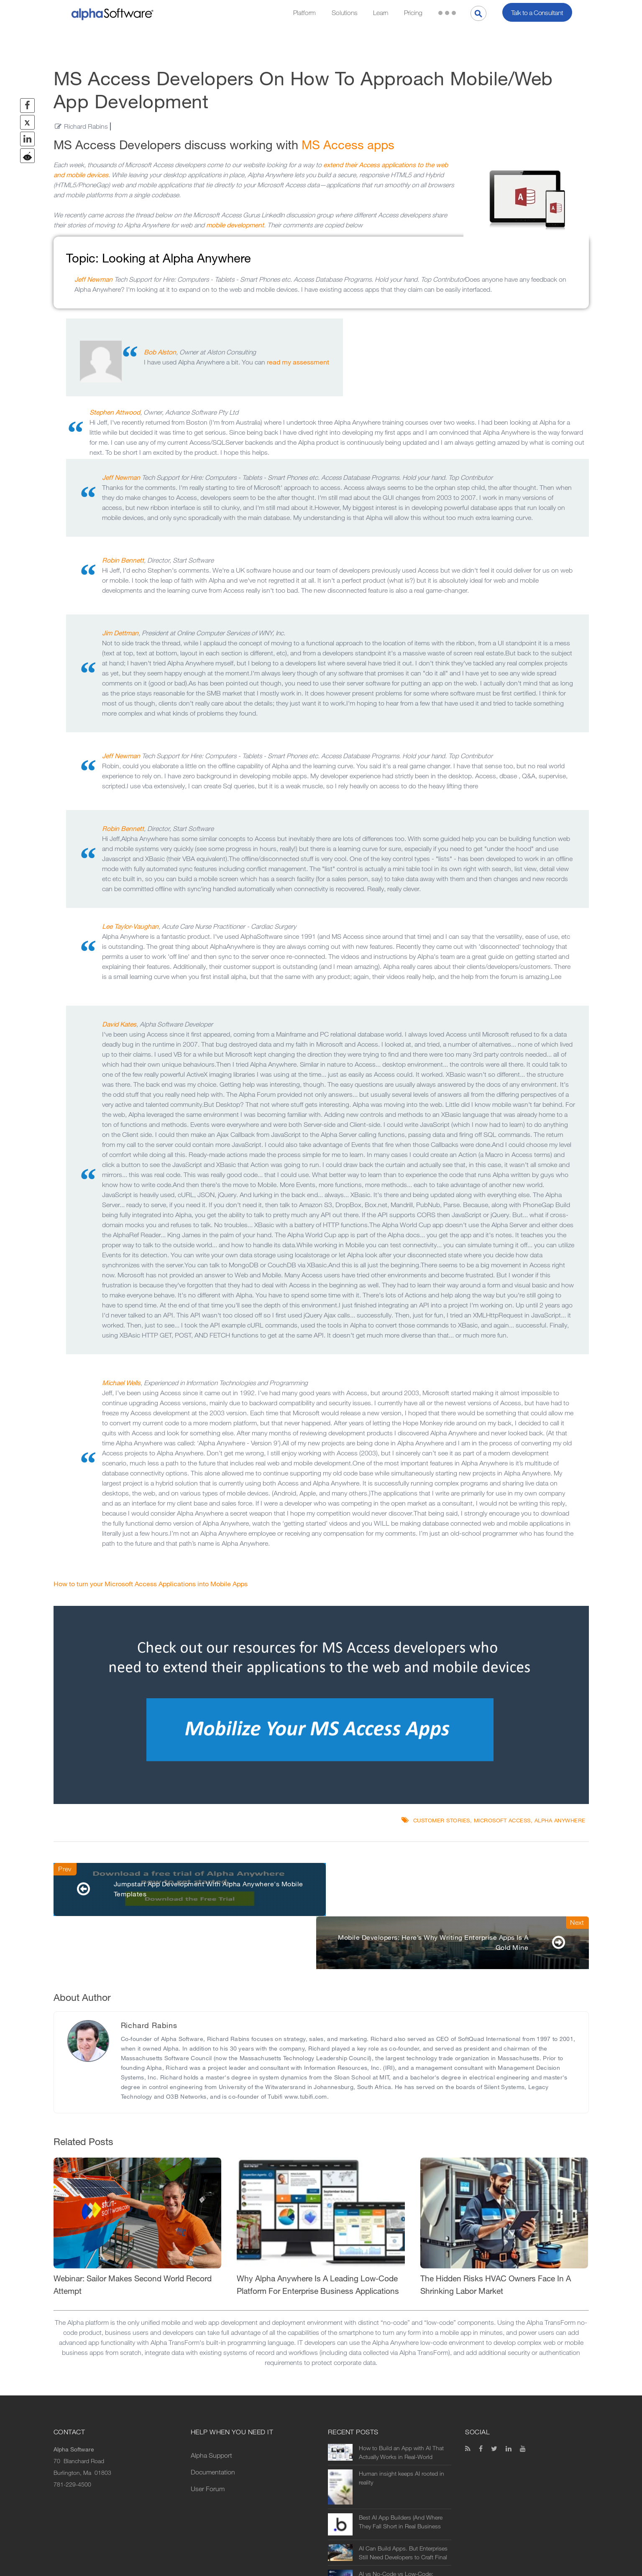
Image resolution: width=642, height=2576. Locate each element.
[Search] (478, 13)
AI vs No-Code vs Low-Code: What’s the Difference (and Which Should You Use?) (401, 2526)
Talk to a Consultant (537, 13)
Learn (380, 13)
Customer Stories (441, 1820)
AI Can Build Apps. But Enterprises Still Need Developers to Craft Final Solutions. (403, 2500)
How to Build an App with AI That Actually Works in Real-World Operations (401, 2400)
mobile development (235, 225)
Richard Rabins (86, 126)
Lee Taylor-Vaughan (130, 926)
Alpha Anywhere (560, 1820)
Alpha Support (211, 2403)
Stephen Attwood (115, 412)
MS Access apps (348, 145)
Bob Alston (160, 352)
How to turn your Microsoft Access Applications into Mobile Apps (151, 1584)
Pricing (413, 13)
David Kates (119, 1024)
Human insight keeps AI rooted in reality (401, 2425)
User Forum (208, 2436)
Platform (304, 13)
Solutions (345, 13)
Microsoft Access (502, 1820)
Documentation (213, 2419)
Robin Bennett (123, 560)
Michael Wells (121, 1383)
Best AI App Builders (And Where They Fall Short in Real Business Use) (400, 2469)
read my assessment (298, 362)
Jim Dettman (120, 633)
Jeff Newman (93, 279)
